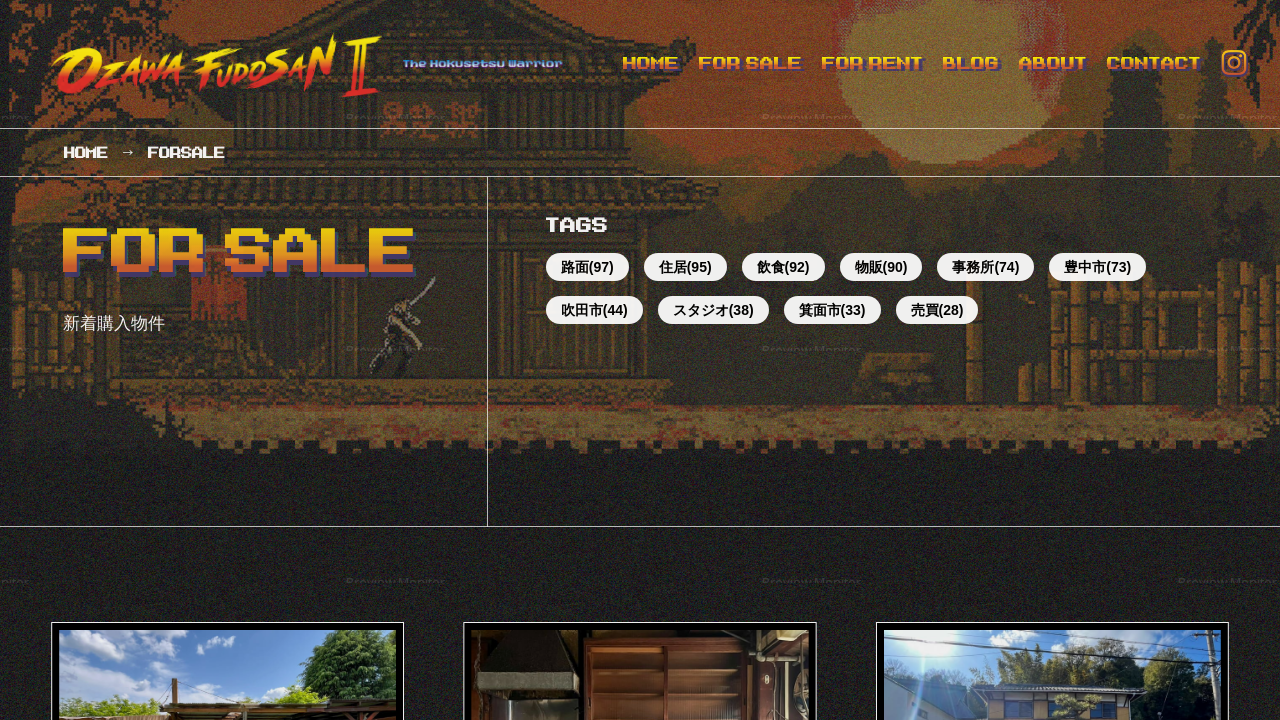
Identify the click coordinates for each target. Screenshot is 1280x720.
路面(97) (587, 267)
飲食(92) (783, 267)
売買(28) (937, 310)
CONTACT (1154, 63)
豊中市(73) (1097, 267)
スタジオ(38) (713, 310)
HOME (651, 63)
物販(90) (881, 267)
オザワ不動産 (317, 64)
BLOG (971, 63)
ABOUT (1053, 63)
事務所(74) (985, 267)
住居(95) (685, 267)
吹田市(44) (594, 310)
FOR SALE (750, 63)
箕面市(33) (832, 310)
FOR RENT (872, 63)
